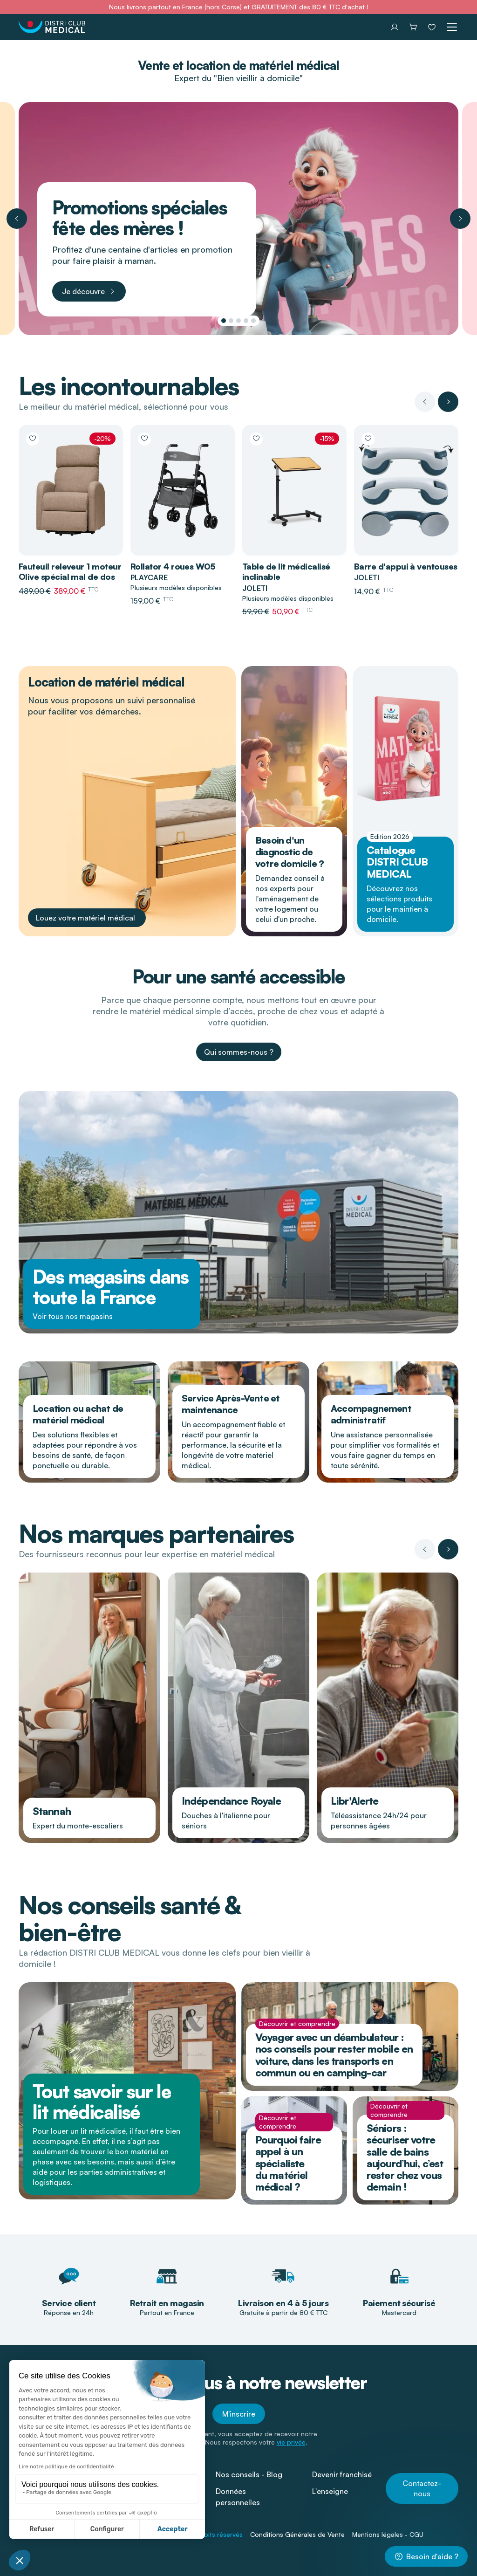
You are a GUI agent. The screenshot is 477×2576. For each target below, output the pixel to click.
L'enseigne (330, 2491)
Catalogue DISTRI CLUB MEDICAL (397, 862)
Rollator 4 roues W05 (172, 566)
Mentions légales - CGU (387, 2534)
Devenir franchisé (342, 2474)
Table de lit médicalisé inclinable (286, 571)
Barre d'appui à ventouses (405, 566)
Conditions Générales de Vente (297, 2534)
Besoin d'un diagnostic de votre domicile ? (289, 851)
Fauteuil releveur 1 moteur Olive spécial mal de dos (70, 571)
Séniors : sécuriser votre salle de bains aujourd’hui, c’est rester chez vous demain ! (405, 2157)
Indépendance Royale (231, 1800)
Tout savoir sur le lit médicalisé (102, 2101)
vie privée (291, 2442)
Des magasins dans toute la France (111, 1287)
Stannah (52, 1811)
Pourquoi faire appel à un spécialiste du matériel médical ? (288, 2163)
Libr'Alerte (354, 1800)
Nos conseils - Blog (249, 2474)
